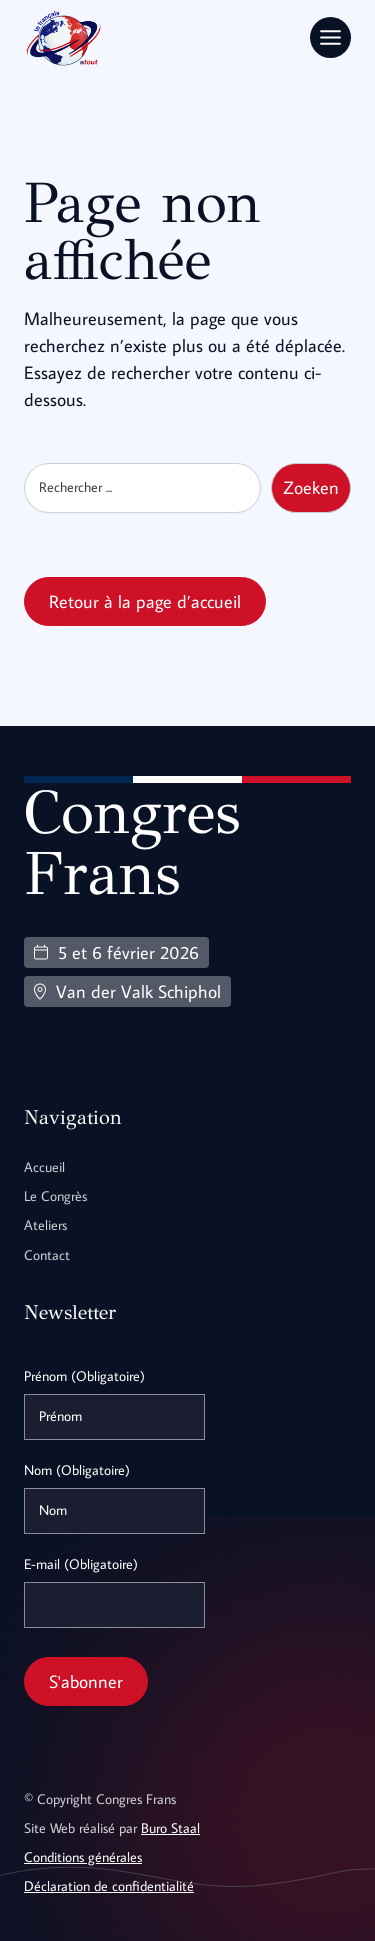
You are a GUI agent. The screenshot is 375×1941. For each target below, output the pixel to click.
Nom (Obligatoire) (77, 1470)
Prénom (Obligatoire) (84, 1376)
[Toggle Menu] (330, 37)
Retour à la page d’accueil (145, 601)
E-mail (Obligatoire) (81, 1564)
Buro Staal (170, 1828)
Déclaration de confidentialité (109, 1886)
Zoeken (311, 487)
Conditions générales (83, 1857)
